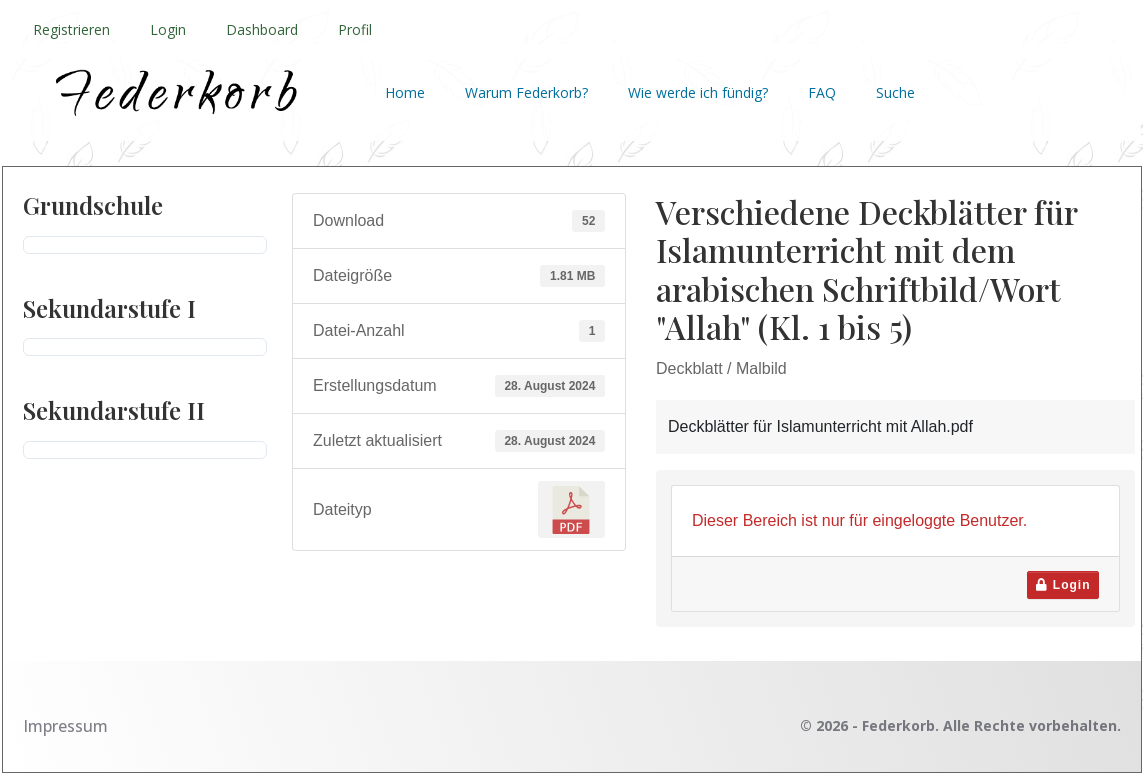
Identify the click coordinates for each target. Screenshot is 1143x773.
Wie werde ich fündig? (698, 92)
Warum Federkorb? (526, 92)
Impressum (65, 726)
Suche (895, 92)
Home (405, 92)
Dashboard (262, 29)
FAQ (822, 92)
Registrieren (71, 29)
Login (168, 29)
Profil (355, 29)
